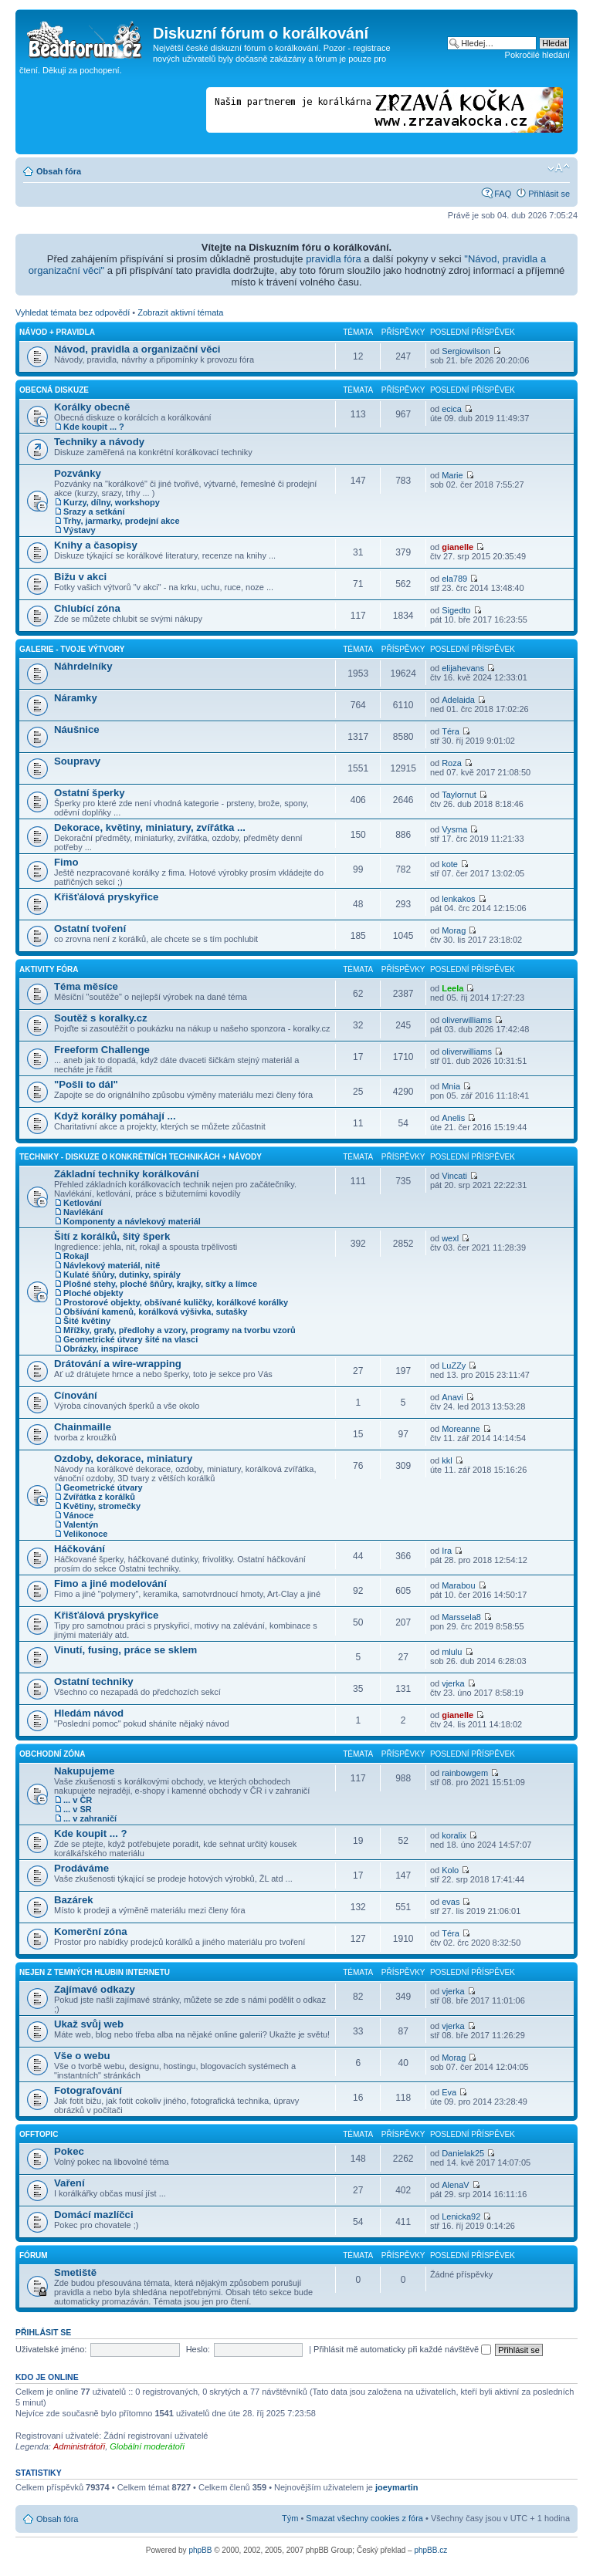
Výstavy (79, 530)
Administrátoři (79, 2446)
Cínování (75, 1395)
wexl (450, 1238)
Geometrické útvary (103, 1487)
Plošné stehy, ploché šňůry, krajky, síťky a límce (160, 1283)
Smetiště (75, 2272)
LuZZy (454, 1365)
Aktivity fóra (48, 969)
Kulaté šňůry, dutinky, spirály (122, 1274)
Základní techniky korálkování (126, 1174)
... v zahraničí (90, 1818)
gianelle (457, 547)
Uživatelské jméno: (50, 2349)
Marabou (458, 1585)
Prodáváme (81, 1868)
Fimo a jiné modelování (110, 1583)
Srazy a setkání (94, 511)
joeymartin (396, 2487)
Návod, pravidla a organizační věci (137, 349)
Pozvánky (77, 473)
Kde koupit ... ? (93, 426)
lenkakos (458, 898)
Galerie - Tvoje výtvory (71, 649)
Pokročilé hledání (537, 54)
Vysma (454, 829)
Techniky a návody (99, 441)
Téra (450, 731)
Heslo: (198, 2349)
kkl (447, 1460)
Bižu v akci (80, 576)
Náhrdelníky (83, 666)
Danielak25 (463, 2153)
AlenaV (455, 2184)
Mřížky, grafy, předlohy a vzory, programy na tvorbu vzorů (179, 1330)
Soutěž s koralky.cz (100, 1018)
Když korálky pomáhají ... (115, 1116)
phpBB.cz (430, 2550)
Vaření (69, 2183)
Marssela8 (461, 1617)
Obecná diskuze (54, 390)
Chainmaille (82, 1427)
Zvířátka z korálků (99, 1496)
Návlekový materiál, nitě (111, 1265)
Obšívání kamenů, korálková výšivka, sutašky (155, 1311)
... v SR (77, 1809)
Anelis (453, 1118)
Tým (290, 2518)
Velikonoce (85, 1533)
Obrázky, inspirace (100, 1348)
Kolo (450, 1870)
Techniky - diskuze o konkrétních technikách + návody (140, 1157)
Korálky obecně (92, 407)
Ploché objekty (93, 1293)
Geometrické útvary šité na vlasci (130, 1339)
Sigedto (456, 610)
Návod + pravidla (57, 332)
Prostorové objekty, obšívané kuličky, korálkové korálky (175, 1302)
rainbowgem (465, 1773)
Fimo (66, 862)
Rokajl (76, 1256)
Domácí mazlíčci (94, 2214)
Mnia (451, 1086)
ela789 (454, 578)
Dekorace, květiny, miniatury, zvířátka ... (150, 827)
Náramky (75, 698)
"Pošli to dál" (86, 1084)
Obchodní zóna (52, 1754)
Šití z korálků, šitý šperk (112, 1236)
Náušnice (77, 729)
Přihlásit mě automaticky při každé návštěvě (402, 2349)
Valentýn (80, 1524)
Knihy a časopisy (95, 545)
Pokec (69, 2151)
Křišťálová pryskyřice (106, 897)
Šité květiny (86, 1320)
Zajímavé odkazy (94, 1989)
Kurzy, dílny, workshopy (111, 502)
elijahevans (463, 668)
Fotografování (88, 2090)
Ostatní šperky (89, 792)
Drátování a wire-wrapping (117, 1363)
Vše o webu (82, 2055)
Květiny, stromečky (102, 1506)
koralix (454, 1835)
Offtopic (38, 2134)
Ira (447, 1550)
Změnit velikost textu (558, 168)
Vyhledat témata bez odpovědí (72, 312)
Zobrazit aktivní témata (180, 312)
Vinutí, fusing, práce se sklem (125, 1650)
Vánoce (78, 1515)
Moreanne (461, 1428)
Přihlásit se (549, 193)
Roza (452, 763)
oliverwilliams (467, 1020)
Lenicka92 (461, 2216)
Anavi (452, 1397)
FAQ (502, 193)
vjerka (453, 1683)
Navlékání (83, 1212)
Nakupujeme (84, 1771)
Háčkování (79, 1549)
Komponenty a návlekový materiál (132, 1221)
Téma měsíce (86, 986)
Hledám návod (89, 1713)
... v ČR (77, 1800)
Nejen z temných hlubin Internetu (94, 1972)
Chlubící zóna (87, 608)
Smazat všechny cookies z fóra (364, 2518)
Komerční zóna (90, 1931)
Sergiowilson (466, 351)
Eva (449, 2092)
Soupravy (77, 761)
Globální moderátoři (147, 2446)
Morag (454, 930)
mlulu (452, 1651)
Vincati (454, 1175)
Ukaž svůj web (89, 2024)
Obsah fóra (58, 171)
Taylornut (459, 794)
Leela (452, 988)
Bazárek (73, 1900)
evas (450, 1901)
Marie (452, 475)
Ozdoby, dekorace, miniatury (123, 1458)
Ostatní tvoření (90, 928)
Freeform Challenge (102, 1049)
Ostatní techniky (94, 1681)
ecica (452, 409)
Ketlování (82, 1202)
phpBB (200, 2550)
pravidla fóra (333, 259)
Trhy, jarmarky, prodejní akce (121, 520)
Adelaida (458, 699)
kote (450, 864)
